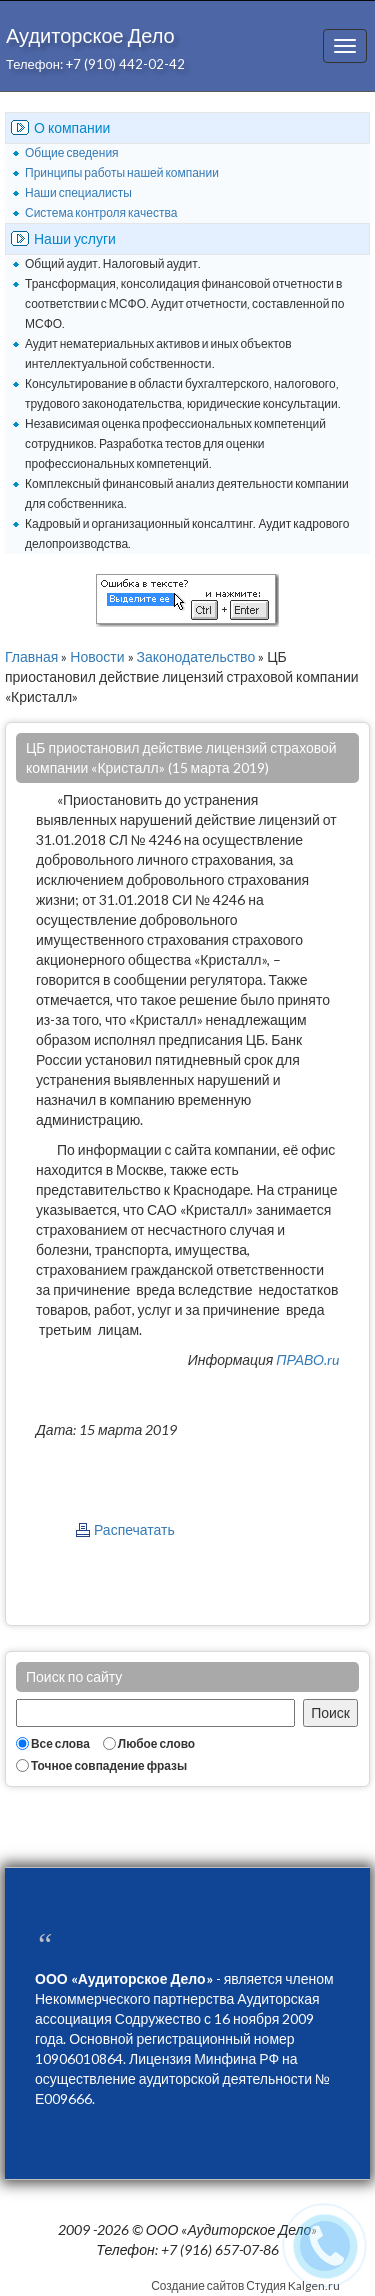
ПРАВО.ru (307, 1359)
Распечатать (134, 1529)
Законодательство (196, 656)
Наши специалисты (78, 192)
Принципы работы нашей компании (122, 172)
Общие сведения (72, 152)
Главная (31, 656)
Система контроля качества (101, 212)
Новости (97, 656)
